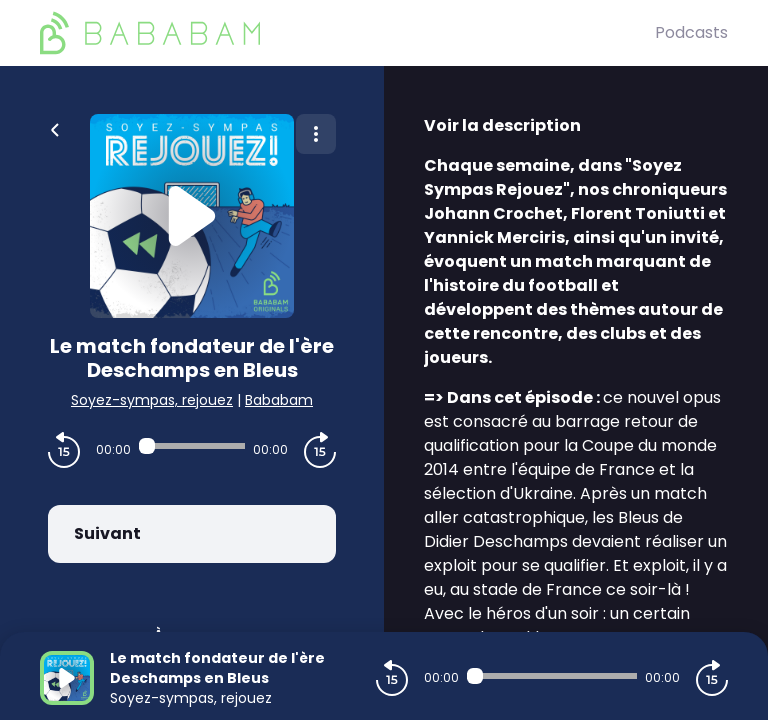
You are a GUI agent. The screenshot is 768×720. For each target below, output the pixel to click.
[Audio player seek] (192, 446)
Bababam (279, 400)
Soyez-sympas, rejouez (152, 400)
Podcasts (691, 32)
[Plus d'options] (316, 134)
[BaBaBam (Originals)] (347, 33)
